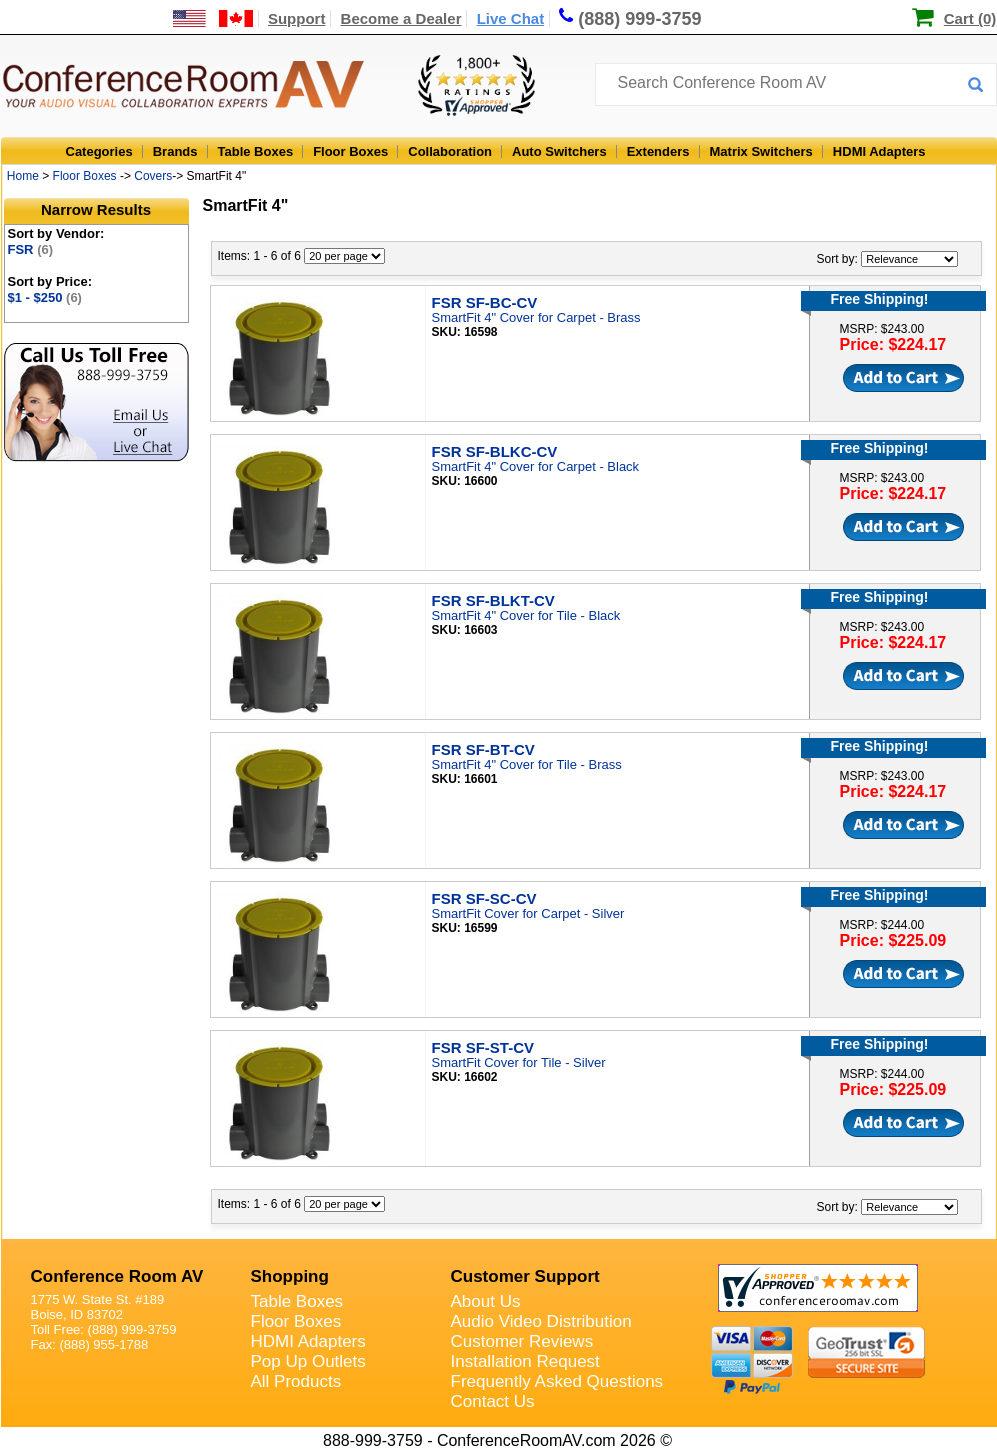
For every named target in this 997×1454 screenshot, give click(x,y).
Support (297, 18)
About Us (486, 1301)
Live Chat (511, 18)
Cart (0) (970, 18)
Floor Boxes (350, 151)
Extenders (658, 151)
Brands (175, 151)
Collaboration (450, 151)
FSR (31, 249)
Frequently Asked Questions (557, 1381)
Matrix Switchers (761, 151)
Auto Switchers (559, 151)
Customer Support (525, 1276)
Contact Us (493, 1401)
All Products (296, 1381)
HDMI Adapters (879, 151)
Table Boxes (256, 151)
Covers (153, 176)
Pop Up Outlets (308, 1361)
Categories (99, 151)
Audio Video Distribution (541, 1321)
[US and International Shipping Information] (213, 18)
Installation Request (525, 1361)
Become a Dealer (401, 18)
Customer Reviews (522, 1341)
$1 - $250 (45, 297)
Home (23, 176)
